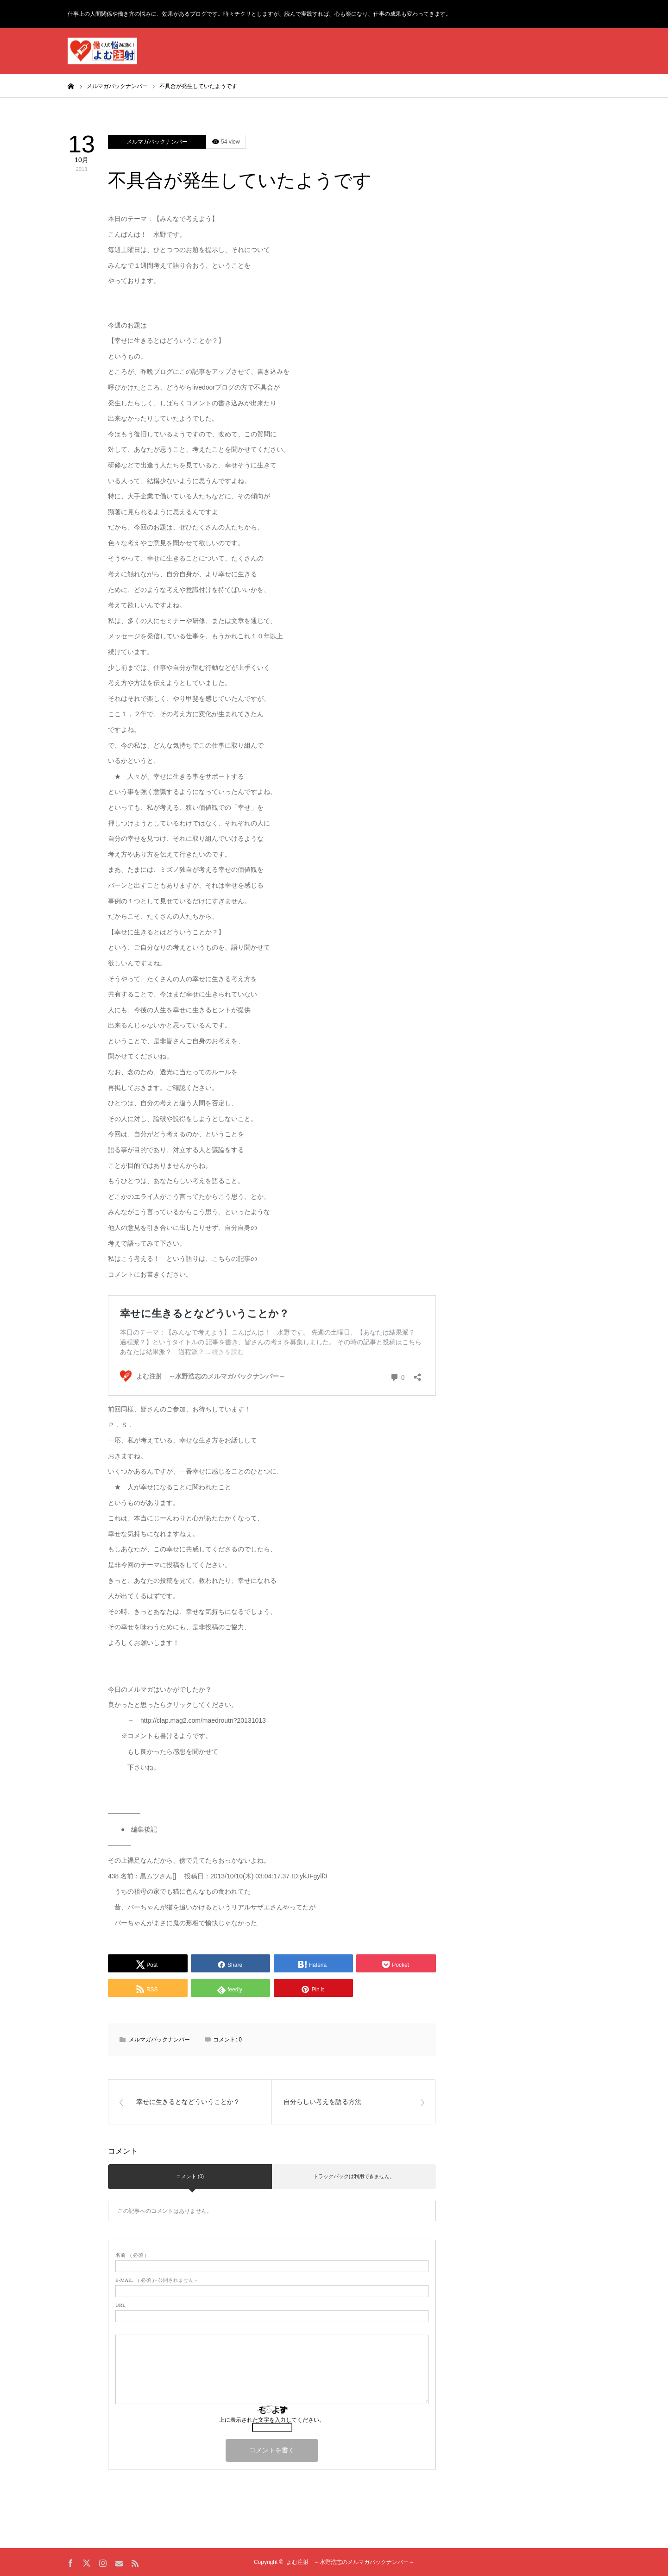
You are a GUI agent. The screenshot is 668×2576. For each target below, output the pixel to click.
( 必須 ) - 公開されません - (156, 2280)
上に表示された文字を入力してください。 (272, 2420)
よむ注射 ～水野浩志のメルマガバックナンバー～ (350, 2562)
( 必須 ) (130, 2255)
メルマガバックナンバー (157, 142)
